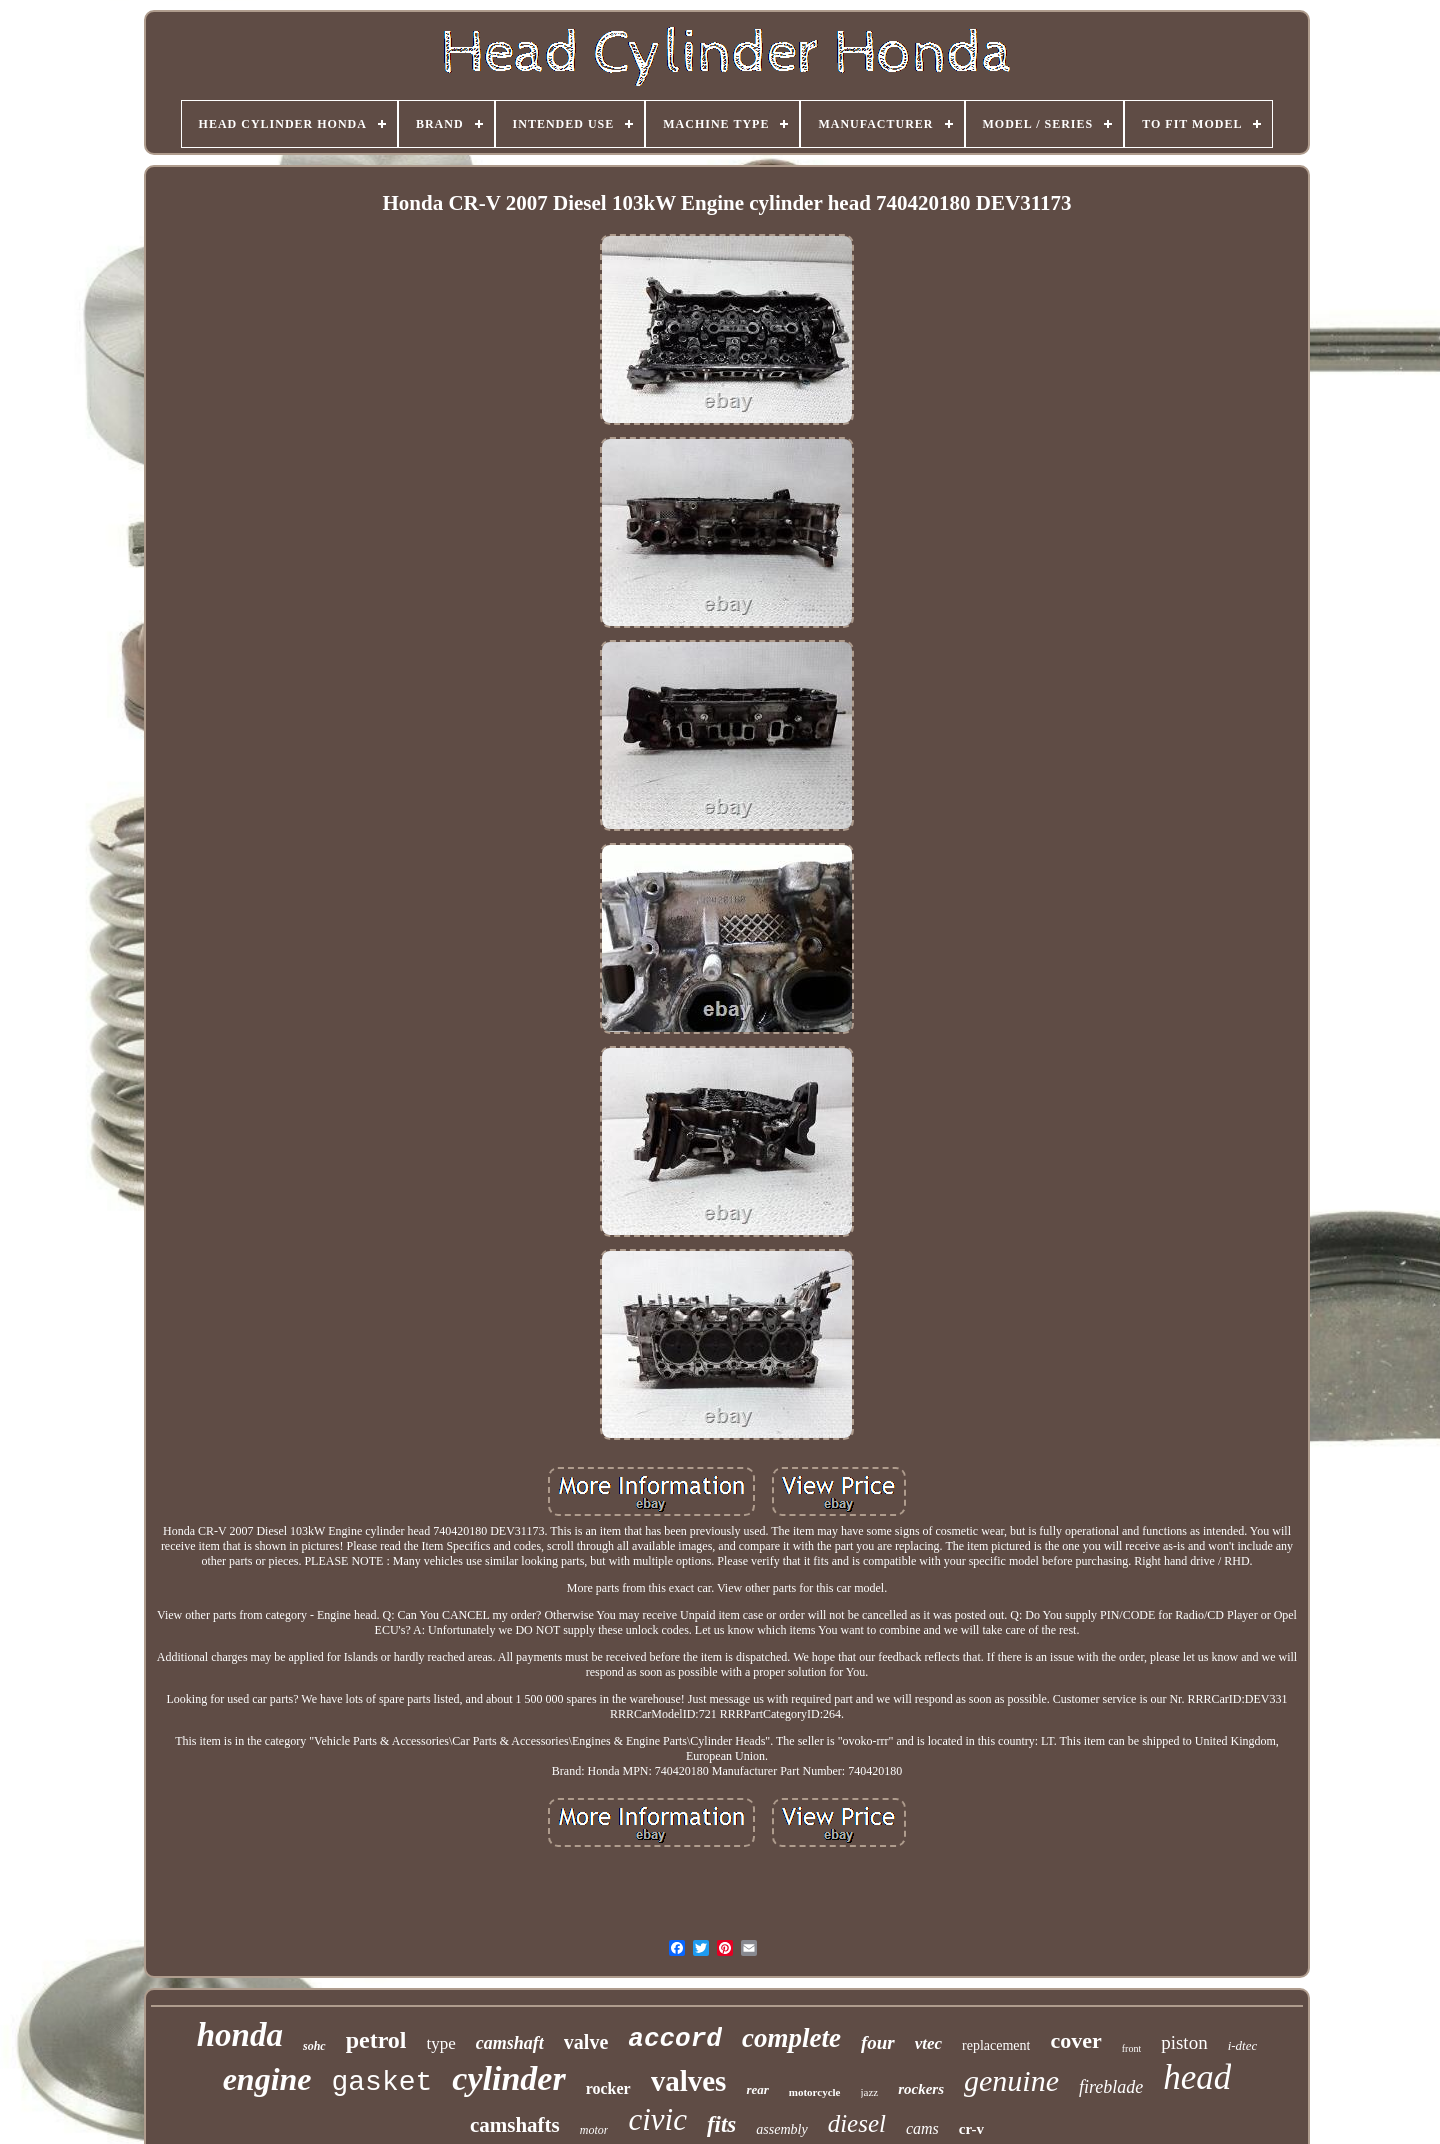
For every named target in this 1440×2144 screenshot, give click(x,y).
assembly (781, 2129)
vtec (928, 2043)
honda (240, 2035)
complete (791, 2038)
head (1197, 2077)
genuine (1011, 2080)
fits (721, 2124)
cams (922, 2128)
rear (757, 2089)
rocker (608, 2088)
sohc (314, 2046)
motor (594, 2130)
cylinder (508, 2078)
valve (586, 2042)
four (878, 2042)
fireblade (1111, 2087)
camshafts (515, 2125)
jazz (870, 2092)
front (1131, 2048)
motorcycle (815, 2092)
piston (1184, 2042)
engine (267, 2079)
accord (675, 2039)
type (441, 2043)
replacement (996, 2045)
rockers (921, 2089)
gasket (382, 2082)
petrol (376, 2040)
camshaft (510, 2043)
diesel (857, 2123)
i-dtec (1243, 2045)
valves (689, 2081)
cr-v (971, 2129)
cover (1075, 2040)
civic (657, 2119)
